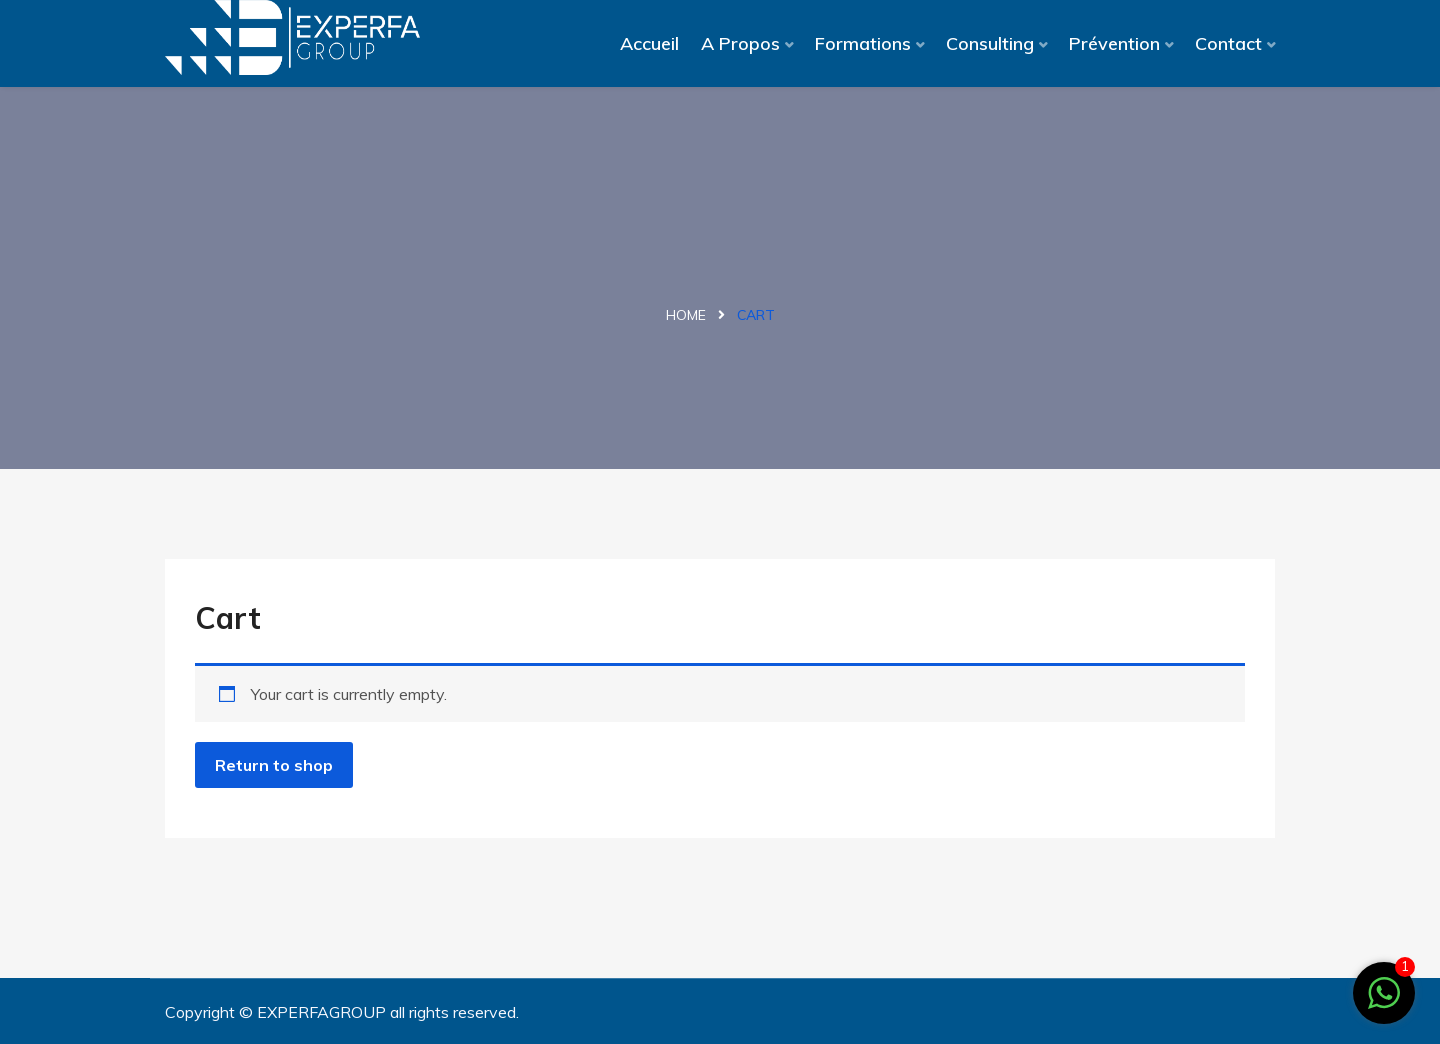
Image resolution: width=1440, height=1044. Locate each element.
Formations (863, 43)
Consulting (990, 43)
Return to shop (274, 765)
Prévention (1114, 43)
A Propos (740, 43)
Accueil (649, 43)
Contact (1228, 43)
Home (686, 315)
